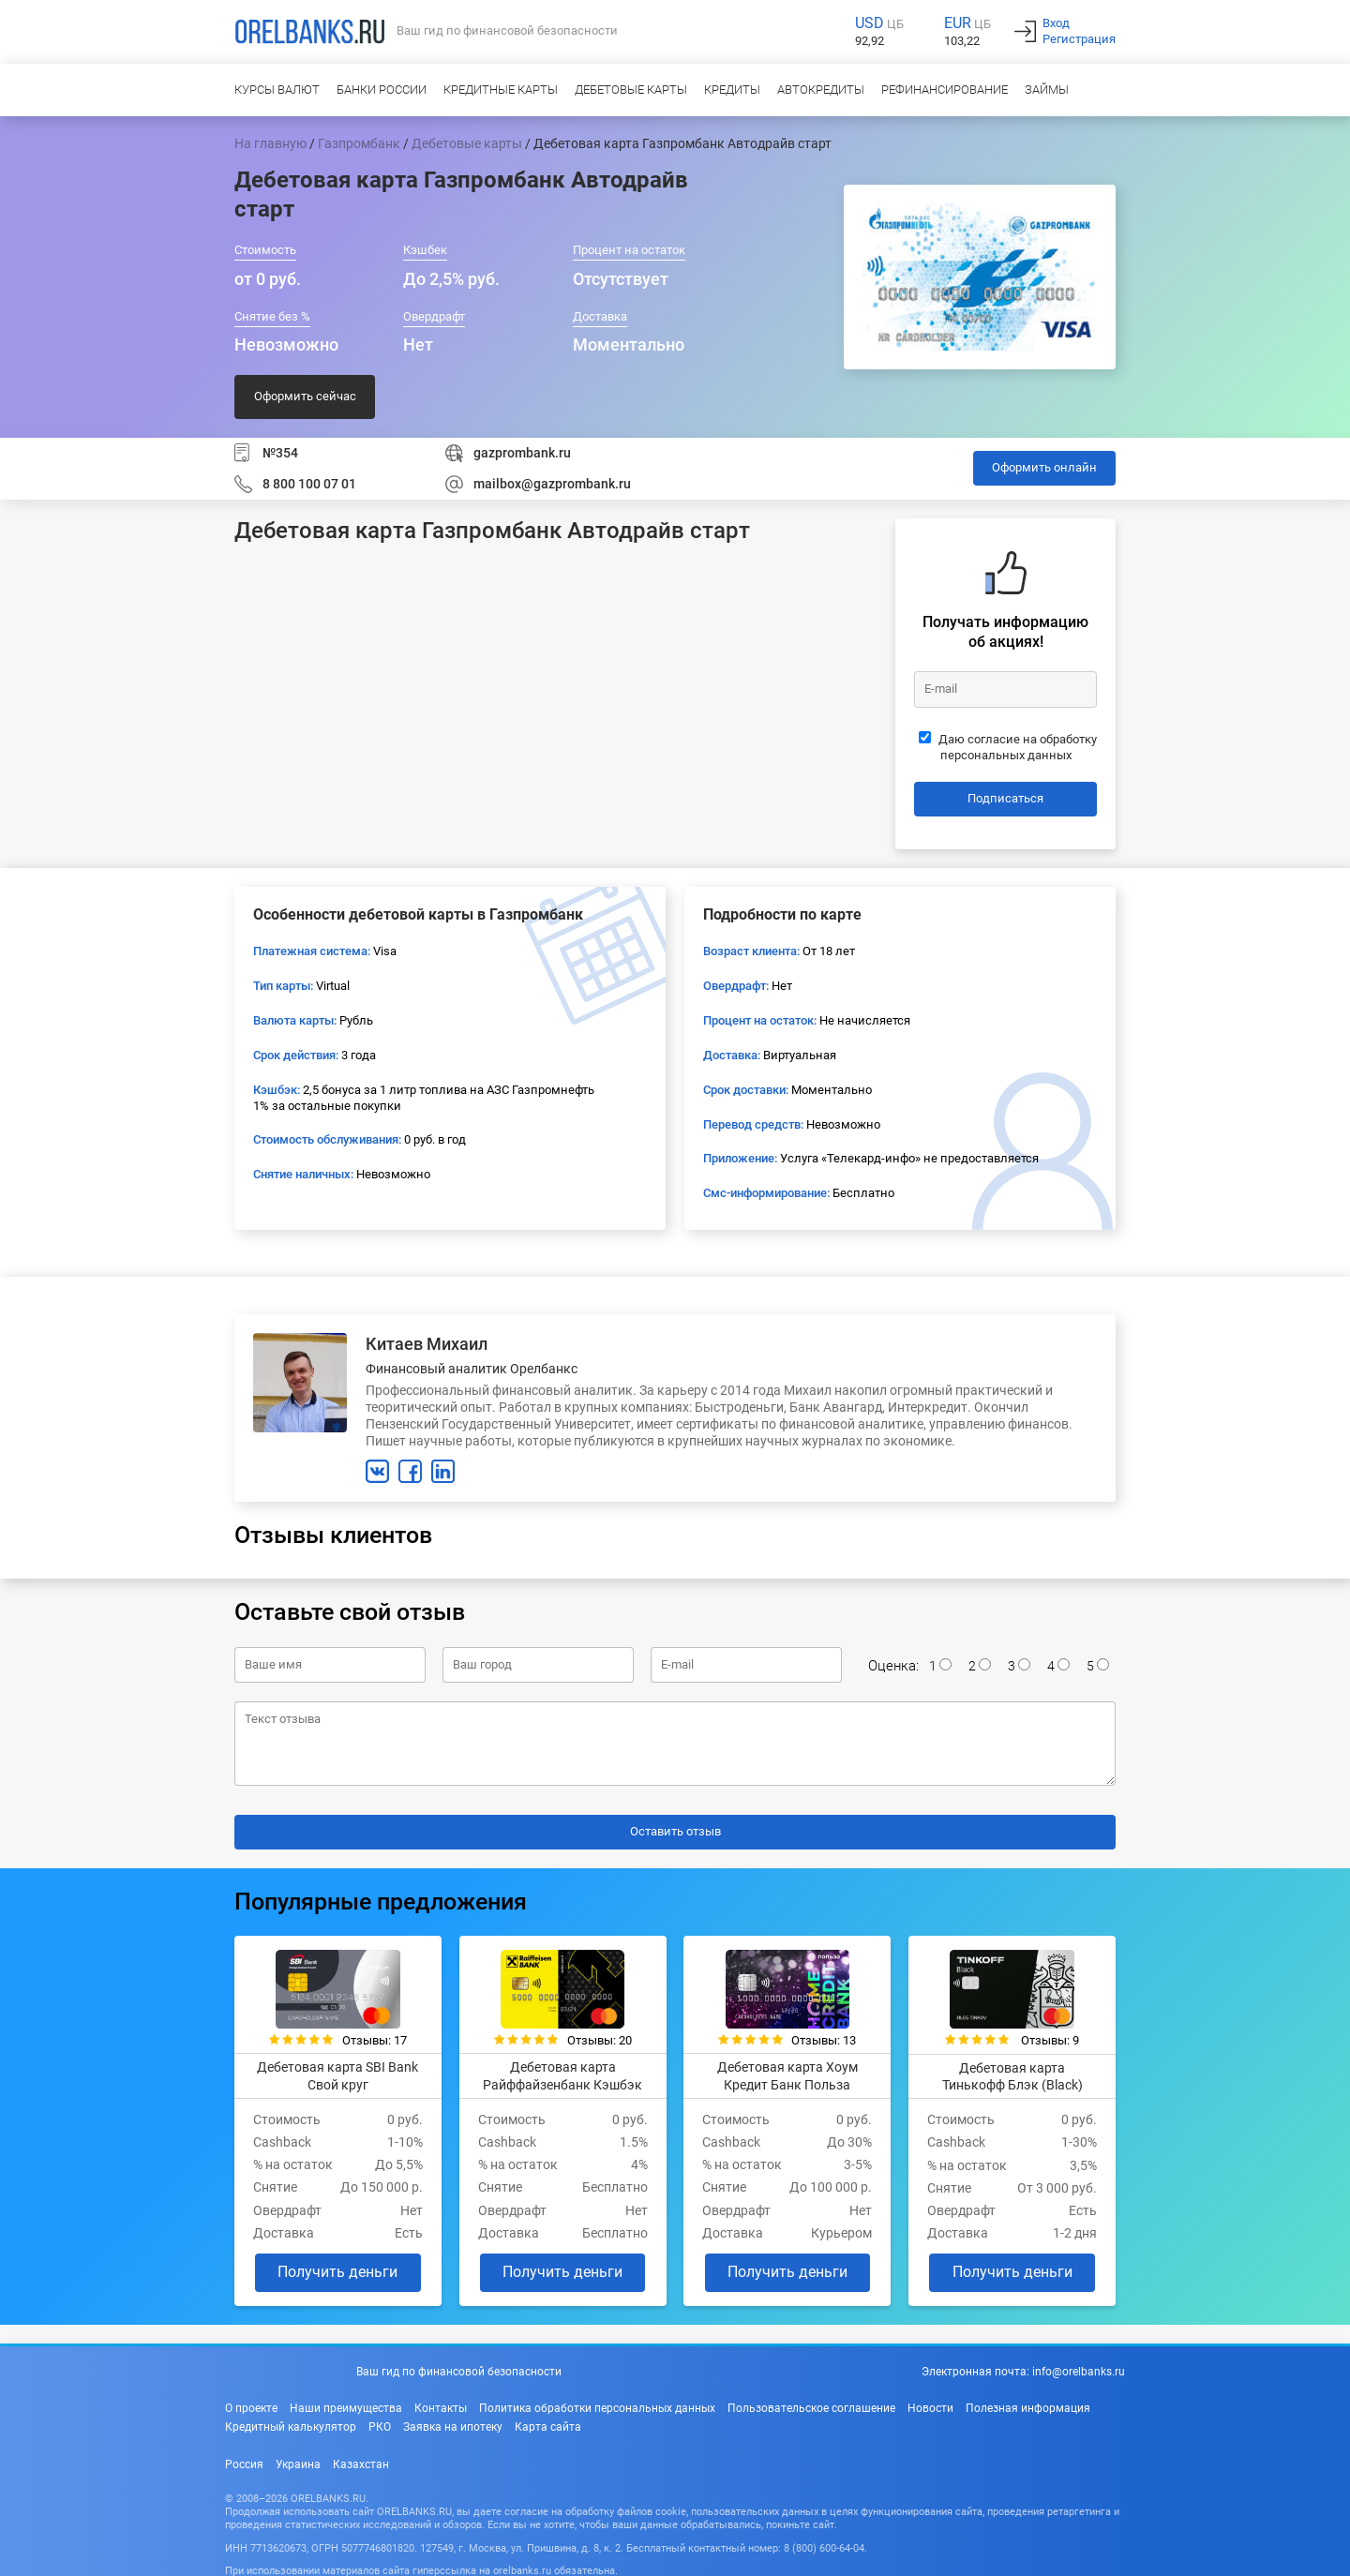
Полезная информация (1028, 2405)
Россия (244, 2461)
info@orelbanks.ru (1078, 2369)
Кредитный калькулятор (290, 2424)
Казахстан (361, 2461)
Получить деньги (336, 2270)
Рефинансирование (944, 89)
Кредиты (732, 89)
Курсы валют (277, 89)
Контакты (440, 2405)
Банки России (382, 89)
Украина (298, 2461)
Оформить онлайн (1044, 467)
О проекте (251, 2405)
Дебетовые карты (631, 89)
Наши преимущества (346, 2405)
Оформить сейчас (305, 396)
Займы (1047, 89)
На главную (270, 143)
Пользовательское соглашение (811, 2405)
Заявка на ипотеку (452, 2424)
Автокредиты (820, 89)
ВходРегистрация (1079, 31)
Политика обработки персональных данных (597, 2405)
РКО (379, 2424)
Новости (930, 2405)
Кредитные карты (500, 89)
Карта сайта (548, 2424)
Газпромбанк (359, 143)
